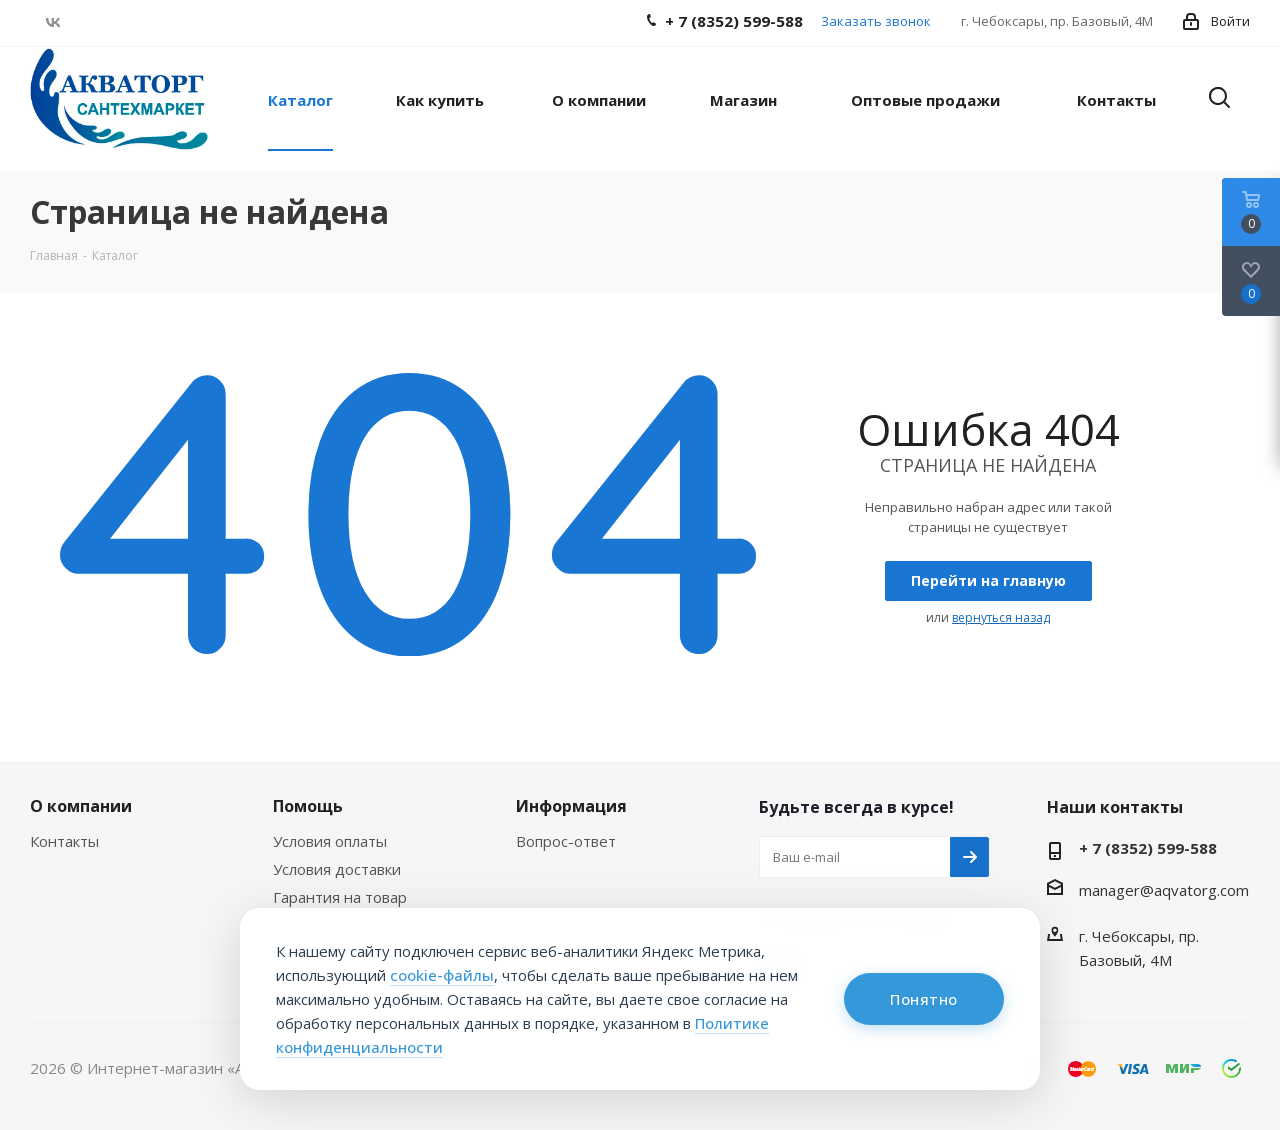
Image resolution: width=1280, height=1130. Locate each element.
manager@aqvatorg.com (1164, 890)
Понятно (924, 999)
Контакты (64, 841)
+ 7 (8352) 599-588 (1148, 848)
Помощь (308, 806)
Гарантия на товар (340, 897)
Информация (571, 806)
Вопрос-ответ (566, 841)
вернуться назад (1001, 617)
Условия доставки (337, 869)
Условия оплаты (330, 841)
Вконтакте (52, 22)
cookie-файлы (442, 975)
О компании (81, 806)
